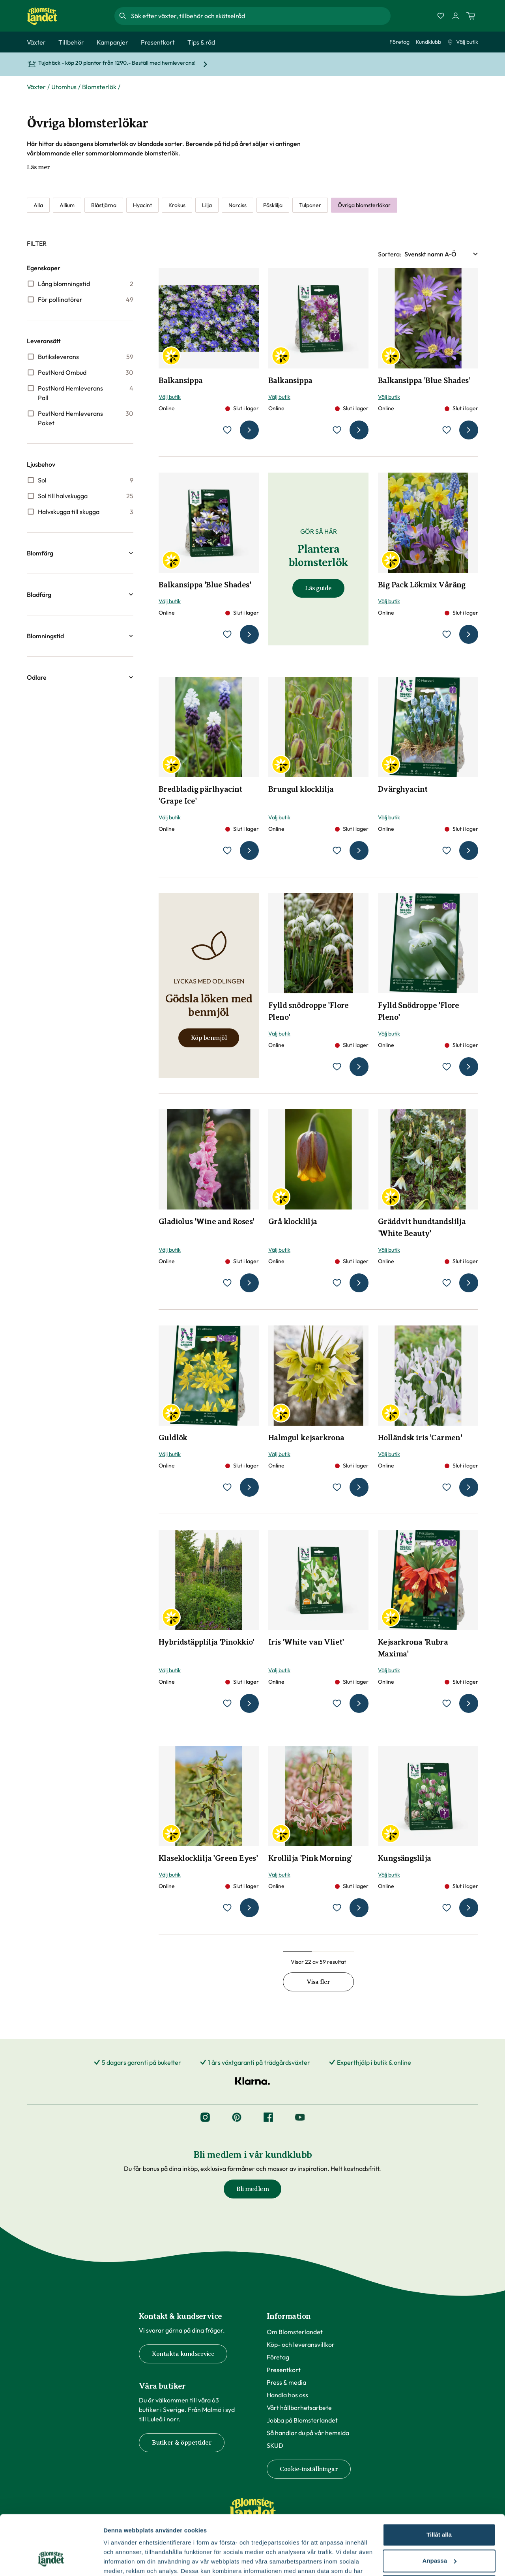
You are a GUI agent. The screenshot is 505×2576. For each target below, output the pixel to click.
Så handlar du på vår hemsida (308, 2433)
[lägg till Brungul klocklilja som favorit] (336, 850)
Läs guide (318, 588)
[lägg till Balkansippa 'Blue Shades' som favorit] (446, 430)
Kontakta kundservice (183, 2353)
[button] (80, 553)
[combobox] (260, 15)
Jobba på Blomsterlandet (302, 2420)
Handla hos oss (287, 2395)
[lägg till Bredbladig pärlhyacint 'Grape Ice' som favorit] (227, 850)
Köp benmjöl (209, 1037)
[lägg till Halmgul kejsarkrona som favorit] (336, 1487)
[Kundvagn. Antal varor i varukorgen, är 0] (470, 16)
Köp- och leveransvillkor (301, 2344)
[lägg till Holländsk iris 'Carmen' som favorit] (446, 1487)
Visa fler (318, 1981)
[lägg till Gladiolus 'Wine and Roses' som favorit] (227, 1282)
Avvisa (439, 2535)
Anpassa (439, 2509)
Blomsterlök (99, 87)
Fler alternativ (123, 2560)
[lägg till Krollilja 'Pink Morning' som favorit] (336, 1907)
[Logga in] (455, 16)
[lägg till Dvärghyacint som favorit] (446, 850)
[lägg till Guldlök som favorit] (227, 1487)
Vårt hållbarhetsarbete (299, 2407)
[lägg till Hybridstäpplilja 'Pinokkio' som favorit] (227, 1703)
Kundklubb (428, 41)
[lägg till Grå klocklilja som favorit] (336, 1282)
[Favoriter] (440, 16)
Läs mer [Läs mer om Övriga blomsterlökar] (38, 167)
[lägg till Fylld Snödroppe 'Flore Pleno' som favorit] (446, 1066)
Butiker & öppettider (181, 2442)
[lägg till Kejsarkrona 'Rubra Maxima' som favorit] (446, 1703)
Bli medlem (252, 2189)
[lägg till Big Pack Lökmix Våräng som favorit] (446, 634)
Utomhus (64, 87)
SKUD (275, 2445)
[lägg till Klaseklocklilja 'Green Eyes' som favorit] (227, 1907)
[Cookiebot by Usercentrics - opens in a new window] (51, 2561)
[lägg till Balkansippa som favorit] (227, 430)
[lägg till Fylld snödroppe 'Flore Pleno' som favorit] (336, 1066)
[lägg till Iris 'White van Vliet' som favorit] (336, 1703)
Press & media (286, 2382)
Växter (36, 87)
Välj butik (462, 41)
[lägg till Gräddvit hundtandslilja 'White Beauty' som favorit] (446, 1282)
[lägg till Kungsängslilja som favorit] (446, 1907)
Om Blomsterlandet (295, 2332)
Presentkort (284, 2370)
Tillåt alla (439, 2483)
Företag (399, 41)
